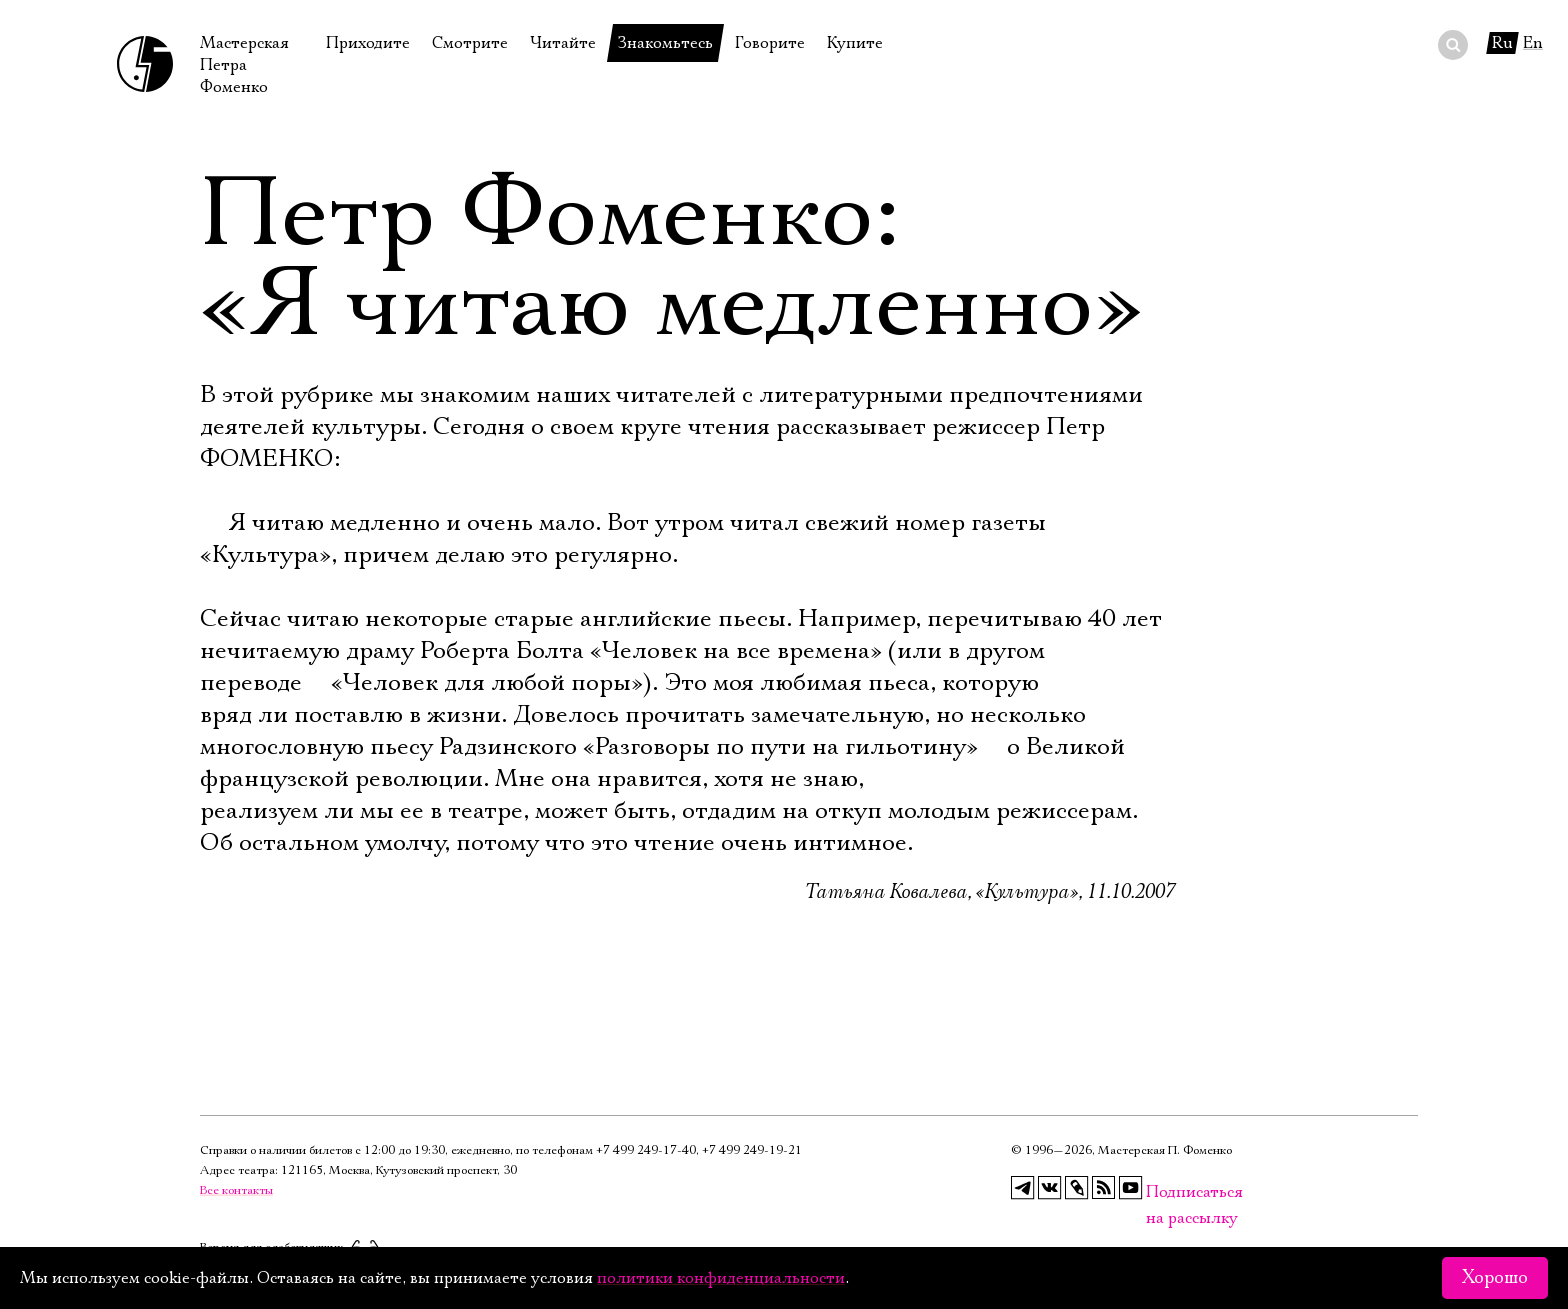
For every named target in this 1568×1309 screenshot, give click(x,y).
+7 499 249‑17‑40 (646, 1150)
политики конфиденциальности (721, 1278)
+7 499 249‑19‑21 (752, 1150)
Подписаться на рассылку (1158, 1192)
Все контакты (236, 1190)
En (1533, 43)
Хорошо (1495, 1278)
